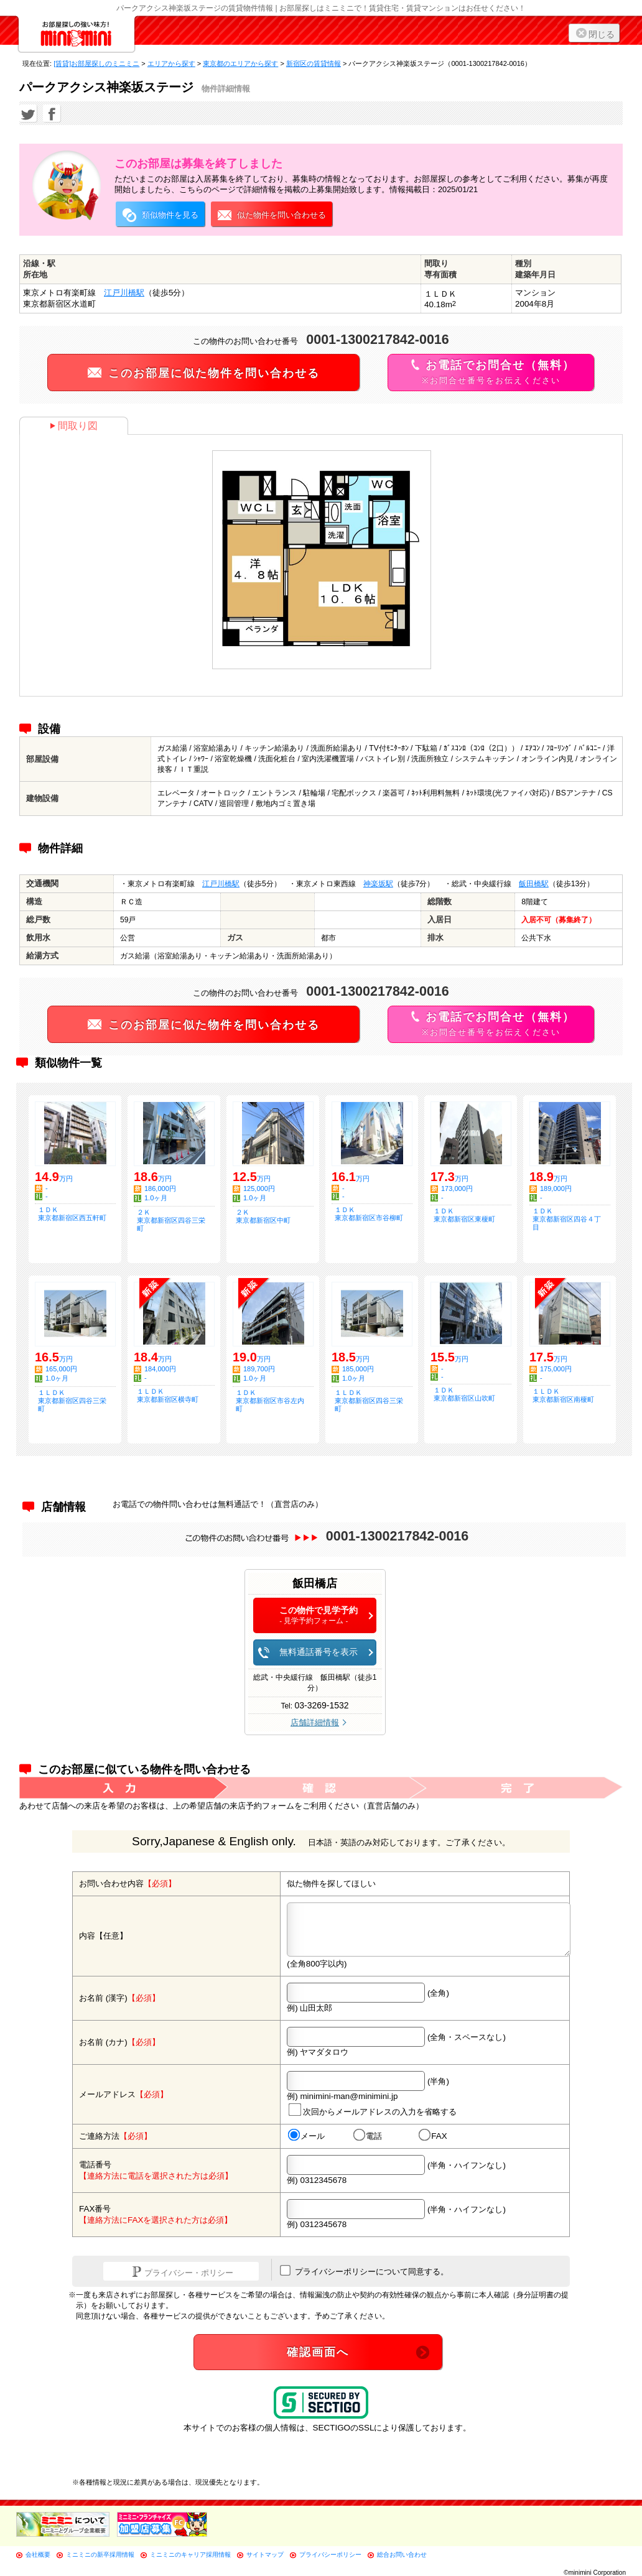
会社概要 (38, 2554)
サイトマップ (265, 2554)
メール (306, 2136)
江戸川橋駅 (124, 292)
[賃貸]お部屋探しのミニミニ (96, 63)
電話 (367, 2136)
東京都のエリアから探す (240, 63)
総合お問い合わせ (402, 2554)
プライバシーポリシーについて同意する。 (364, 2270)
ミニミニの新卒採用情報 (100, 2554)
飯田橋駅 (534, 883)
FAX (433, 2136)
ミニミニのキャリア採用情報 (190, 2554)
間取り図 (74, 425)
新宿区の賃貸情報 (313, 63)
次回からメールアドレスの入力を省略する (373, 2109)
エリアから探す (171, 63)
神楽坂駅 (378, 883)
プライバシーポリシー (330, 2554)
